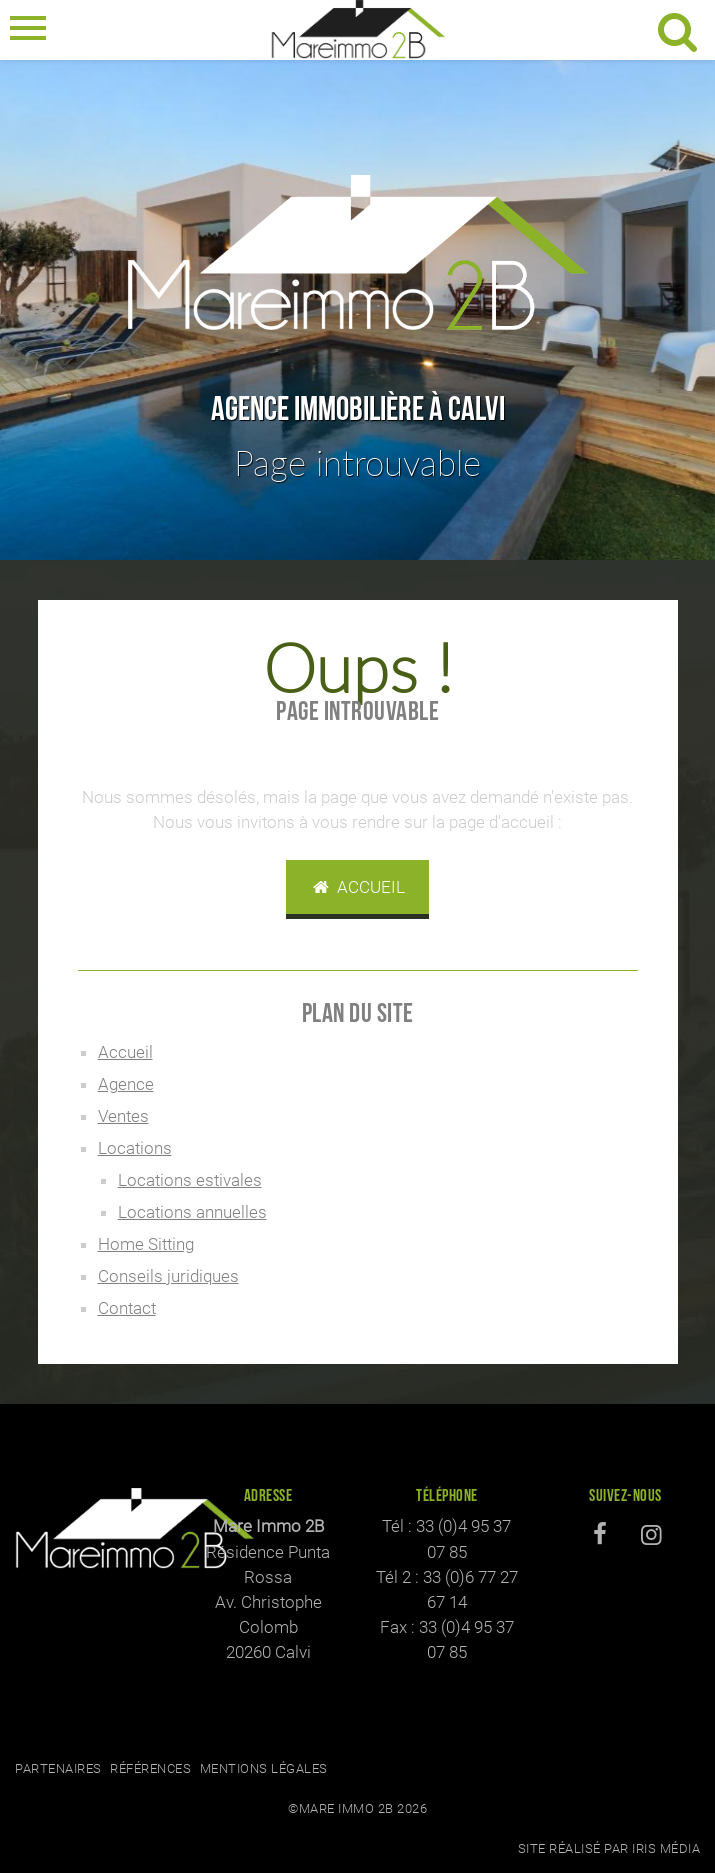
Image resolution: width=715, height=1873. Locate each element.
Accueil (358, 887)
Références (150, 1768)
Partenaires (58, 1768)
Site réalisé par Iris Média (609, 1848)
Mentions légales (264, 1768)
